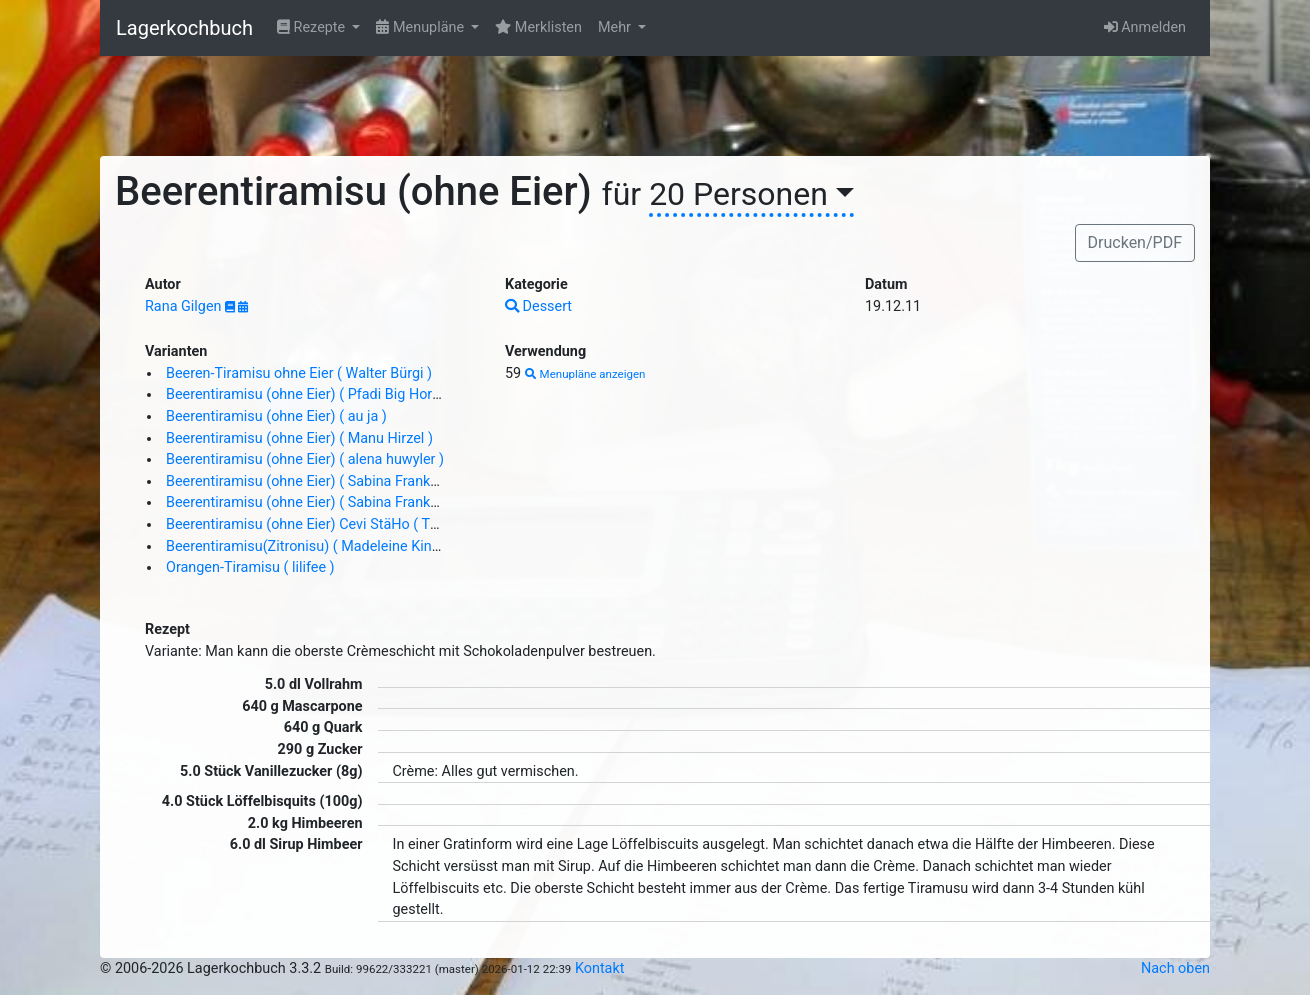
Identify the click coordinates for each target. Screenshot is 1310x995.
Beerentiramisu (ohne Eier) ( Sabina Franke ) (306, 481)
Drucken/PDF (1135, 242)
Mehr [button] (616, 27)
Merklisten (538, 27)
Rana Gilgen (185, 306)
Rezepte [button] (313, 27)
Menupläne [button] (421, 27)
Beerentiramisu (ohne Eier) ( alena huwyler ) (305, 459)
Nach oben (1175, 968)
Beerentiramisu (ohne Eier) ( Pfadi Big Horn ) (307, 394)
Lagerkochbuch (184, 28)
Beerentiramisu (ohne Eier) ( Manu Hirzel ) (299, 438)
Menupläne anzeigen (585, 374)
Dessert (538, 306)
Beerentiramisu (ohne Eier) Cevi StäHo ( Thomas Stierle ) (346, 524)
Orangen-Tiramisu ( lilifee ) (250, 567)
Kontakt (600, 968)
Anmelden (1145, 27)
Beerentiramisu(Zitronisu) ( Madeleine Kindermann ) (331, 546)
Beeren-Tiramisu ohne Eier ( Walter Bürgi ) (299, 373)
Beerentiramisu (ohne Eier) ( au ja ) (276, 416)
